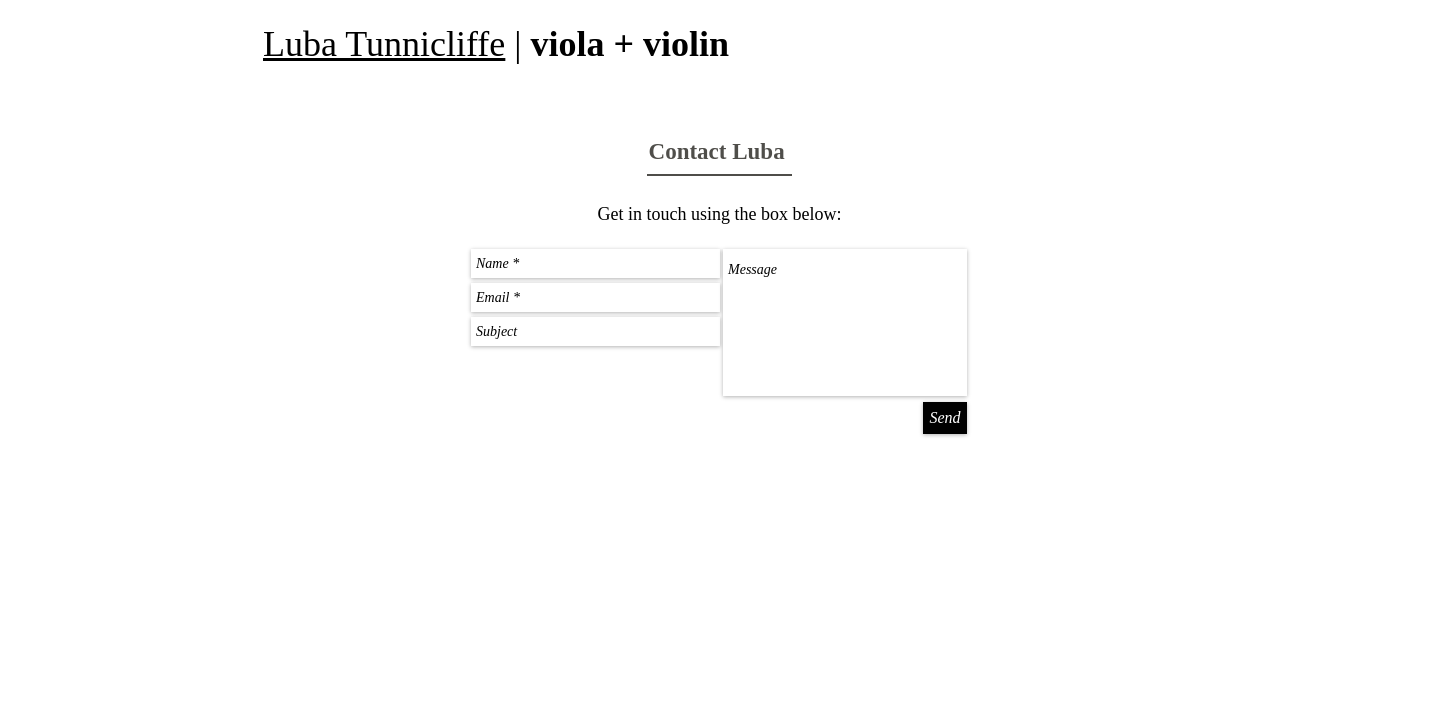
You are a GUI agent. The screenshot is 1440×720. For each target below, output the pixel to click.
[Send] (945, 418)
